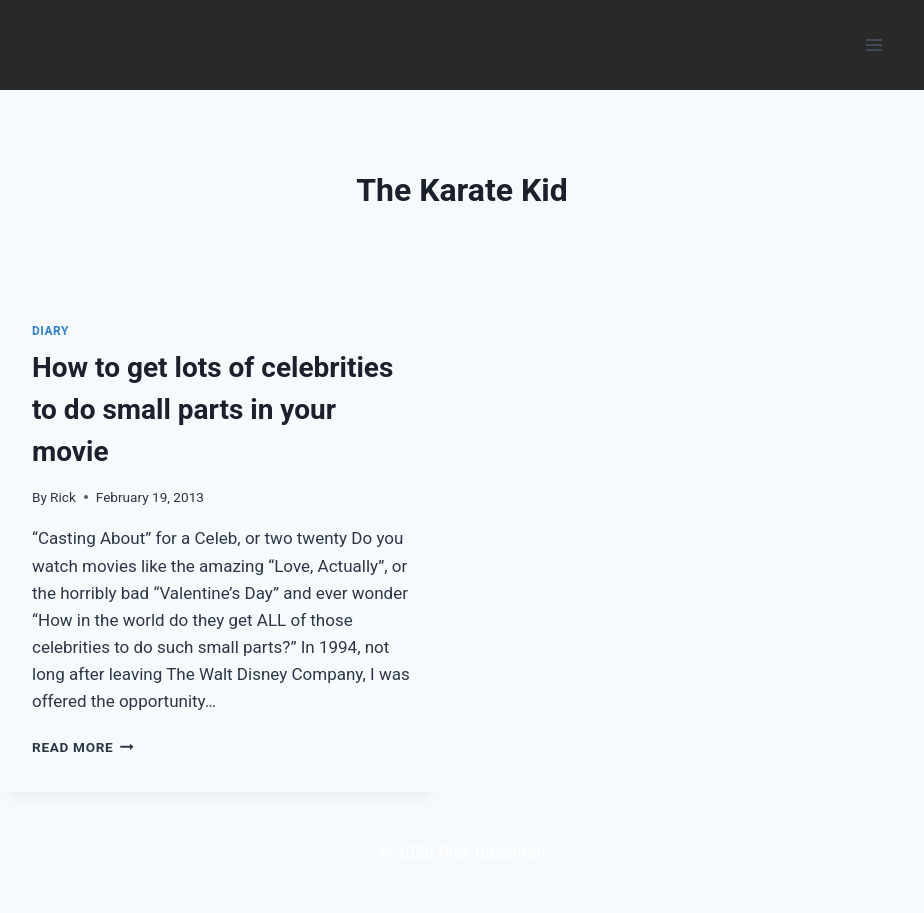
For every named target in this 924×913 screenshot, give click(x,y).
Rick (63, 497)
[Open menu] (873, 44)
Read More (83, 747)
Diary (50, 331)
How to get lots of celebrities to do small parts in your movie (212, 409)
